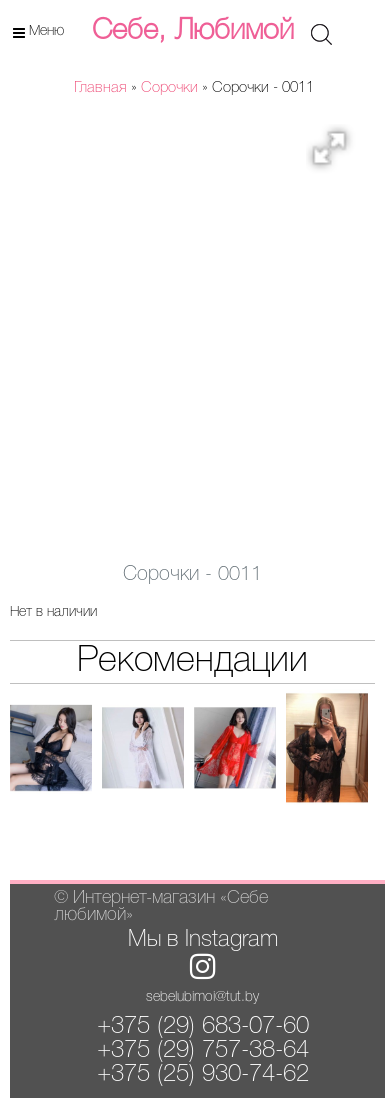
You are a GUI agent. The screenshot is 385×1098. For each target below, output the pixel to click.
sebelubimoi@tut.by (202, 997)
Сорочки (169, 88)
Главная (100, 88)
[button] (336, 154)
